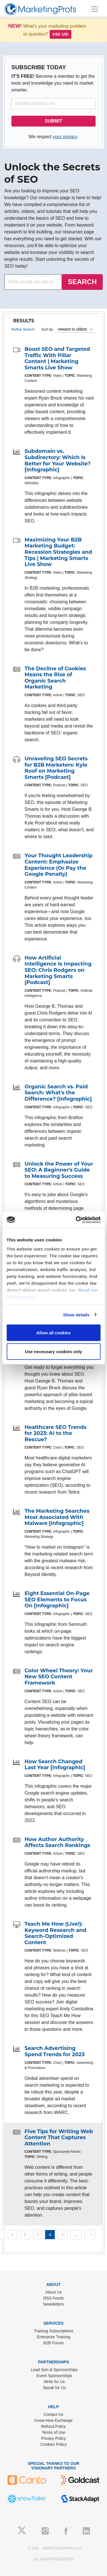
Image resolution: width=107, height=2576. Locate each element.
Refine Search (23, 329)
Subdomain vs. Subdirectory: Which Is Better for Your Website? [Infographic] (58, 460)
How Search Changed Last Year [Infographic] (55, 1764)
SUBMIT (53, 121)
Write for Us (54, 2381)
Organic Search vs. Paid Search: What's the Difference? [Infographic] (58, 1093)
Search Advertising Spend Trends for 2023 (54, 2051)
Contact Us (53, 2414)
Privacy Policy (53, 2438)
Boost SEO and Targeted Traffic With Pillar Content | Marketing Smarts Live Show (57, 358)
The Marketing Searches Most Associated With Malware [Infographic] (57, 1517)
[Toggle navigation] (94, 9)
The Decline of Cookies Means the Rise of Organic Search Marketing (55, 677)
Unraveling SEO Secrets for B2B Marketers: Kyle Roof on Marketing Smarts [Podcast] (56, 768)
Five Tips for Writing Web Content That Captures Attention (59, 2137)
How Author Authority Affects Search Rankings (57, 1842)
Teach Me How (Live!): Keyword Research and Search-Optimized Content (55, 1933)
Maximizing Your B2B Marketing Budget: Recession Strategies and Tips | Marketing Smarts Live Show (58, 552)
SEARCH (82, 282)
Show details (76, 1314)
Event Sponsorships (54, 2375)
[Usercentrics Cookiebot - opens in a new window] (76, 1219)
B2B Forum (53, 2343)
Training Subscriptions (53, 2331)
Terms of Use (53, 2432)
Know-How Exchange (54, 2420)
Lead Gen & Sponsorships (54, 2369)
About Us (53, 2292)
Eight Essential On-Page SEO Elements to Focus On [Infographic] (57, 1599)
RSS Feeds (53, 2298)
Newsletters (53, 2304)
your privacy (65, 136)
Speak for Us (54, 2387)
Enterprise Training (53, 2337)
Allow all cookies (53, 1332)
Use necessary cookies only (53, 1351)
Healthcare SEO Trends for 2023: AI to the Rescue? (55, 1433)
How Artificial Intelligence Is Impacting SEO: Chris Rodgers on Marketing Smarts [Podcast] (58, 970)
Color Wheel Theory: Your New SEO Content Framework (59, 1676)
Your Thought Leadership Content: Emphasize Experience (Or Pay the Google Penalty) (58, 864)
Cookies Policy (54, 2444)
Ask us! (60, 34)
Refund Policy (53, 2426)
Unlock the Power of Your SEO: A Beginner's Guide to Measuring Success (59, 1170)
